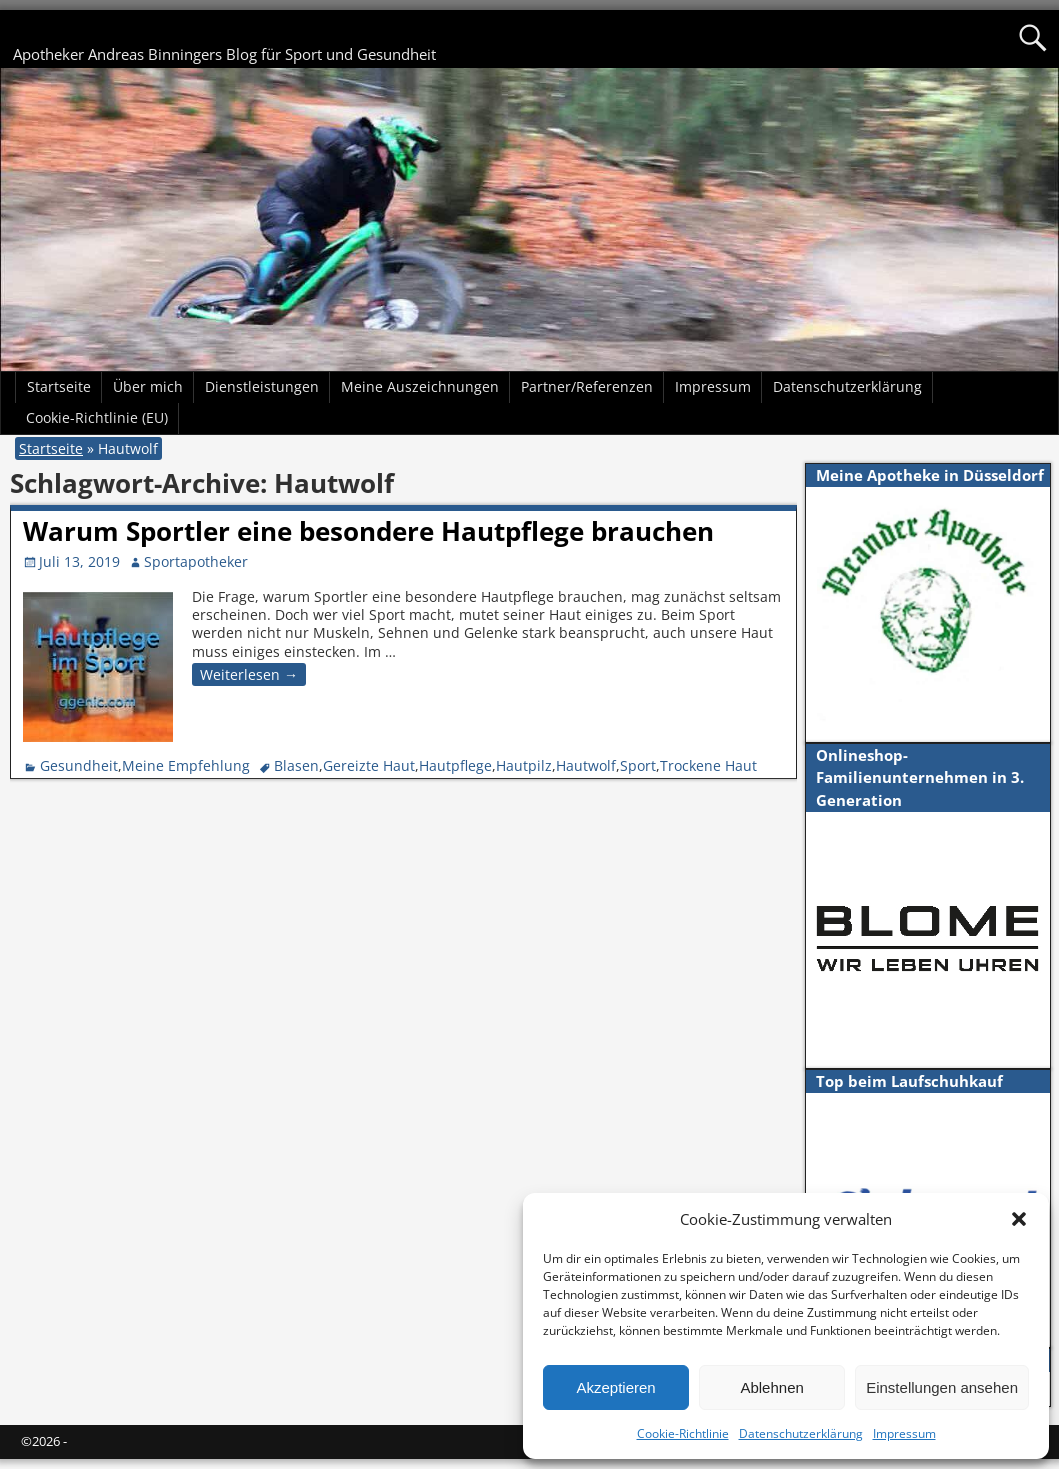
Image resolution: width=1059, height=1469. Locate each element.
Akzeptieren (615, 1387)
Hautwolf (586, 765)
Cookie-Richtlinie (683, 1433)
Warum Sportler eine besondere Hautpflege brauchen (368, 531)
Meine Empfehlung (186, 765)
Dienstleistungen (262, 386)
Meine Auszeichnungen (420, 386)
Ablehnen (771, 1387)
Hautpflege (455, 765)
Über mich (148, 386)
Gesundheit (79, 765)
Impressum (904, 1433)
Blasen (296, 765)
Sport (638, 765)
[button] (1019, 1219)
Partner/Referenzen (587, 386)
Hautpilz (524, 765)
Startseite (59, 386)
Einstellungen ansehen (942, 1387)
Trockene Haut (708, 765)
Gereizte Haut (369, 765)
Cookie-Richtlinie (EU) (97, 417)
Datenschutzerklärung (801, 1433)
